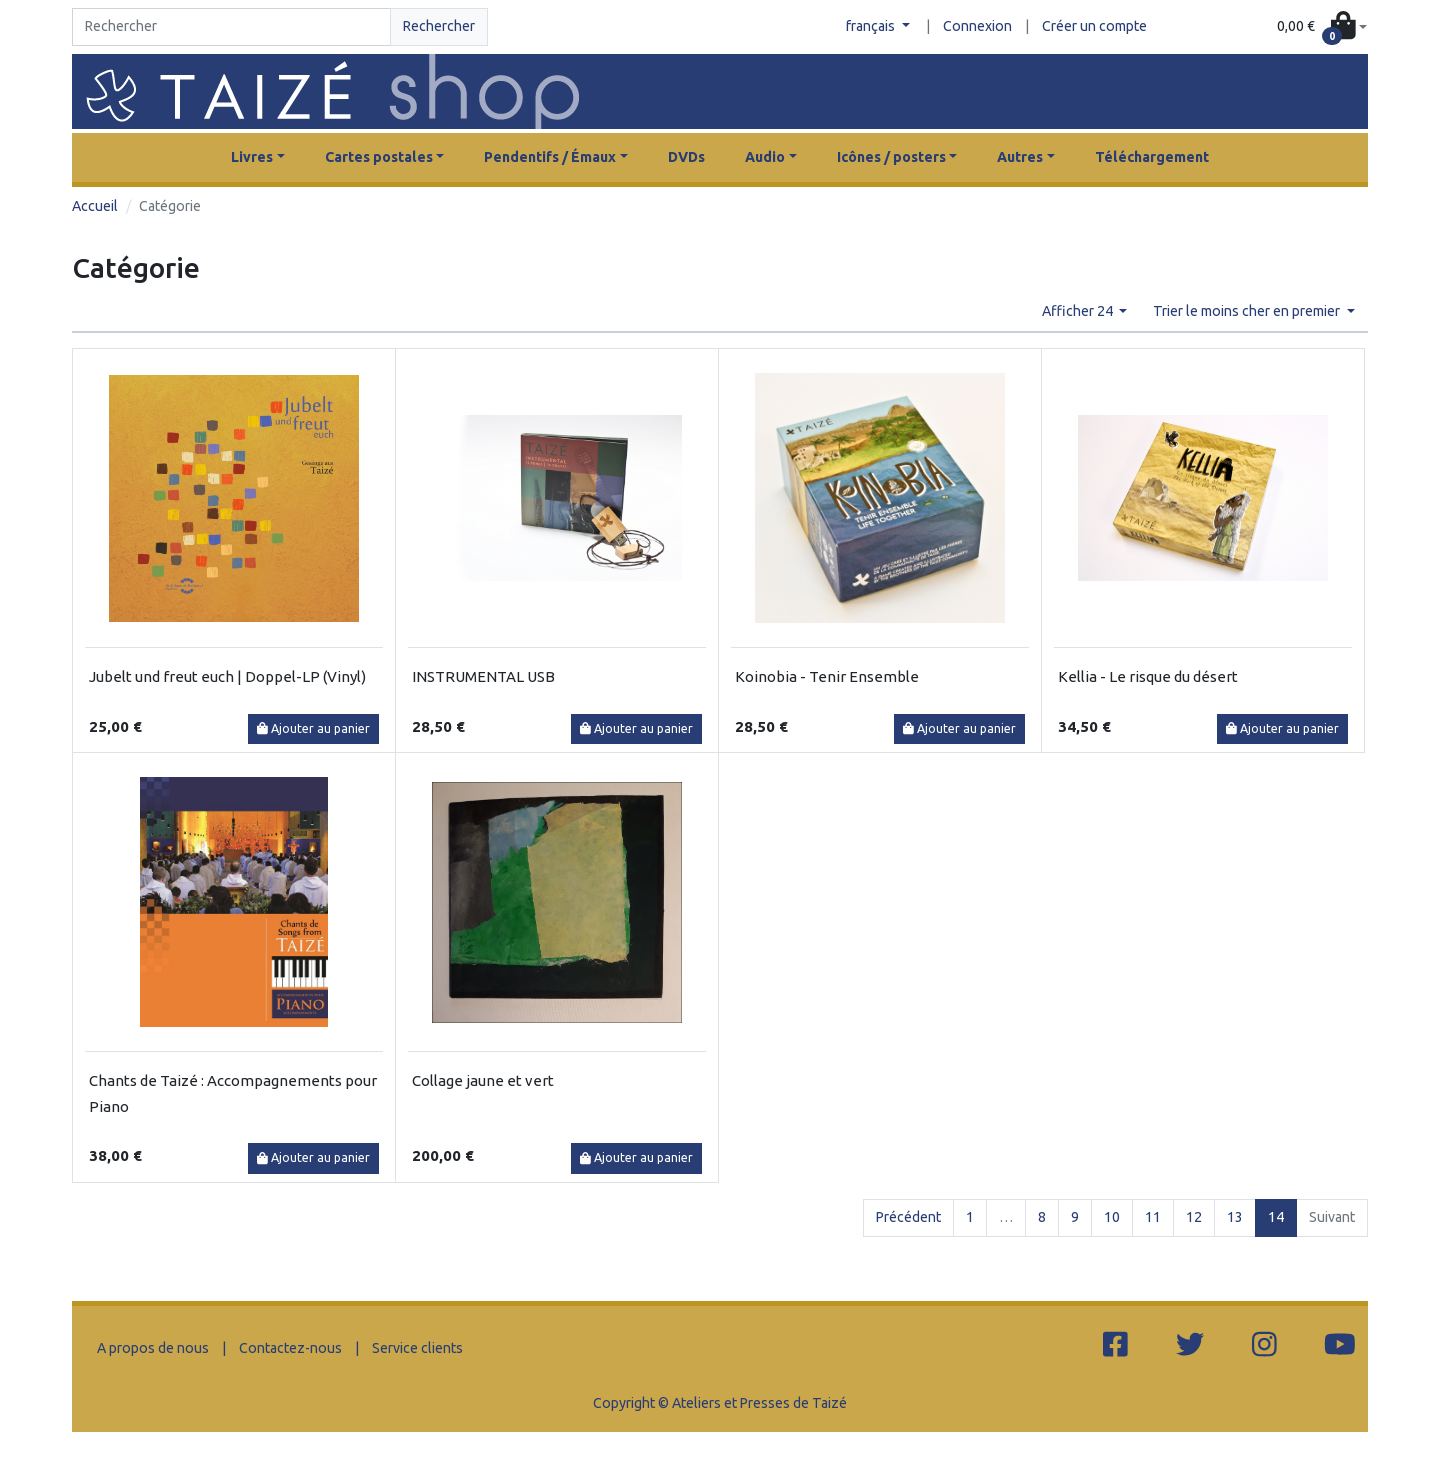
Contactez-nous (290, 1348)
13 (1235, 1217)
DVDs (686, 157)
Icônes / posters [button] (891, 157)
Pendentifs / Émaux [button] (550, 157)
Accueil (95, 206)
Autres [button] (1020, 157)
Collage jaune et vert (483, 1080)
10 (1112, 1217)
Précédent (908, 1217)
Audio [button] (765, 157)
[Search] (231, 27)
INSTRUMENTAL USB (483, 676)
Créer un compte (1094, 26)
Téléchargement (1152, 157)
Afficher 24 (1079, 311)
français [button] (872, 26)
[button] (1322, 27)
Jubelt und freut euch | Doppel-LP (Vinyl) (227, 676)
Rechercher (439, 26)
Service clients (417, 1348)
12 (1194, 1217)
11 (1153, 1217)
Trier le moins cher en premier (1248, 311)
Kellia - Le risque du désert (1148, 676)
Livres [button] (252, 157)
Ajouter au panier (313, 728)
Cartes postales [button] (379, 157)
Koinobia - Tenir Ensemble (827, 676)
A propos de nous (153, 1348)
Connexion (977, 26)
